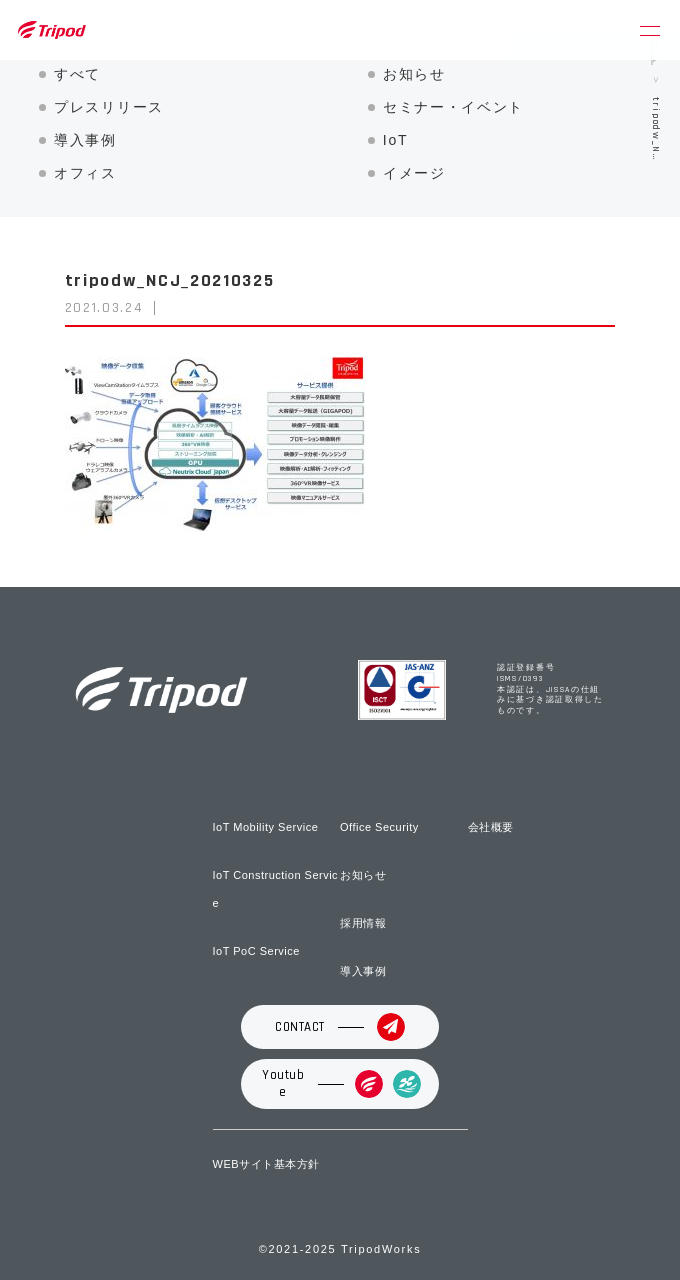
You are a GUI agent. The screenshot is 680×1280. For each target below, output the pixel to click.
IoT (395, 140)
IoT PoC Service (256, 951)
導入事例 (85, 140)
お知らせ (414, 74)
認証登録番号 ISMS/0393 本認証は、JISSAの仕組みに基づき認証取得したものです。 (550, 689)
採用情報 (363, 923)
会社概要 (491, 827)
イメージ (414, 173)
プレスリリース (109, 107)
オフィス (85, 173)
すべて (77, 74)
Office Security (379, 827)
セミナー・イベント (453, 107)
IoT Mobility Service (266, 827)
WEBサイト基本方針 (266, 1164)
